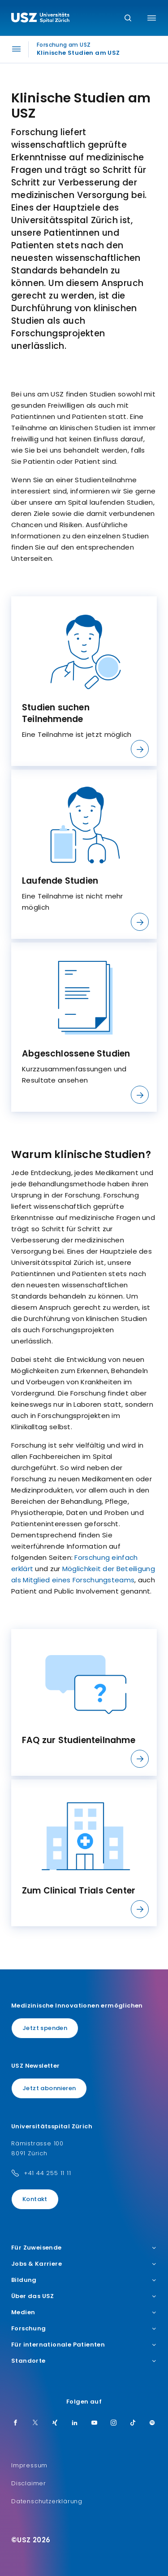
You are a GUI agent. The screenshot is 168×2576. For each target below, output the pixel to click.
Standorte (84, 2361)
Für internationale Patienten (84, 2345)
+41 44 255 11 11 (47, 2173)
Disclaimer (28, 2483)
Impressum (29, 2465)
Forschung (84, 2329)
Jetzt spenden (44, 2028)
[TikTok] (133, 2423)
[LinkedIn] (75, 2423)
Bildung (84, 2280)
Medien (84, 2312)
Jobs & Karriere (84, 2264)
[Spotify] (152, 2423)
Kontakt (34, 2199)
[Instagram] (114, 2423)
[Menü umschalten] (151, 18)
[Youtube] (94, 2423)
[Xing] (55, 2423)
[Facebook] (16, 2423)
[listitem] (84, 681)
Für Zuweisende (84, 2248)
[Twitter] (35, 2423)
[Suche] (128, 19)
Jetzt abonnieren (49, 2088)
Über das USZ (84, 2296)
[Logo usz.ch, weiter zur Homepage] (40, 19)
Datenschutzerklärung (46, 2501)
